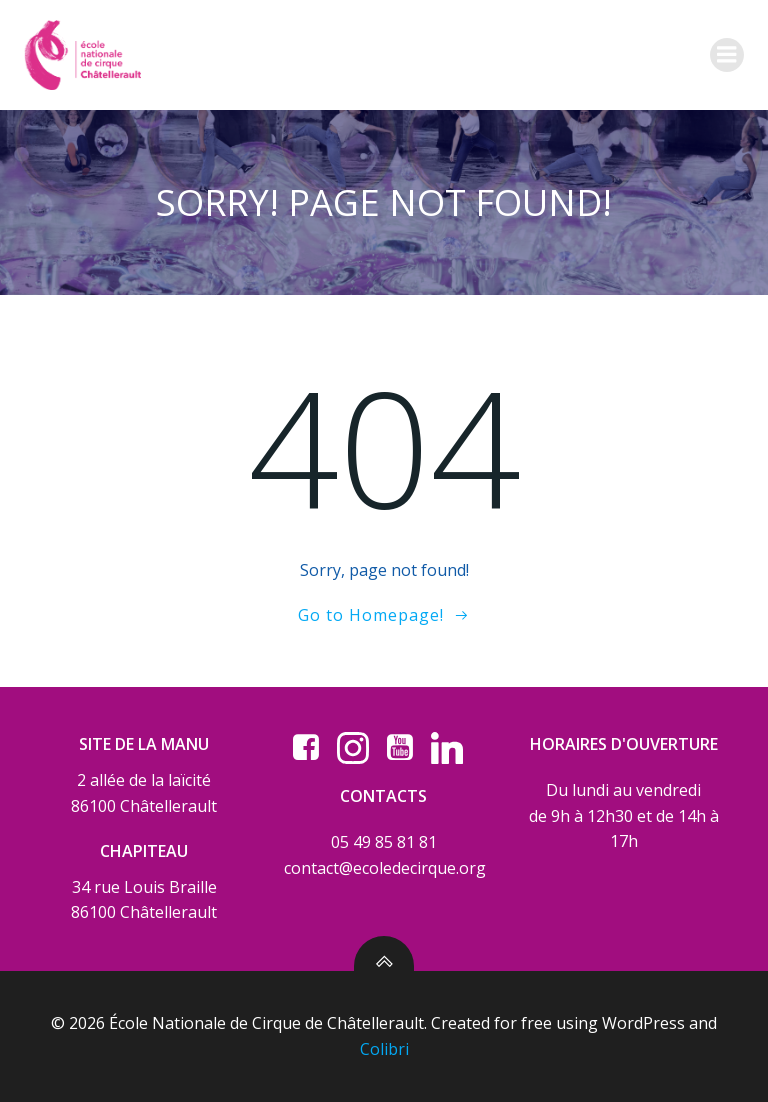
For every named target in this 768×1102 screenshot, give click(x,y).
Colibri (384, 1049)
